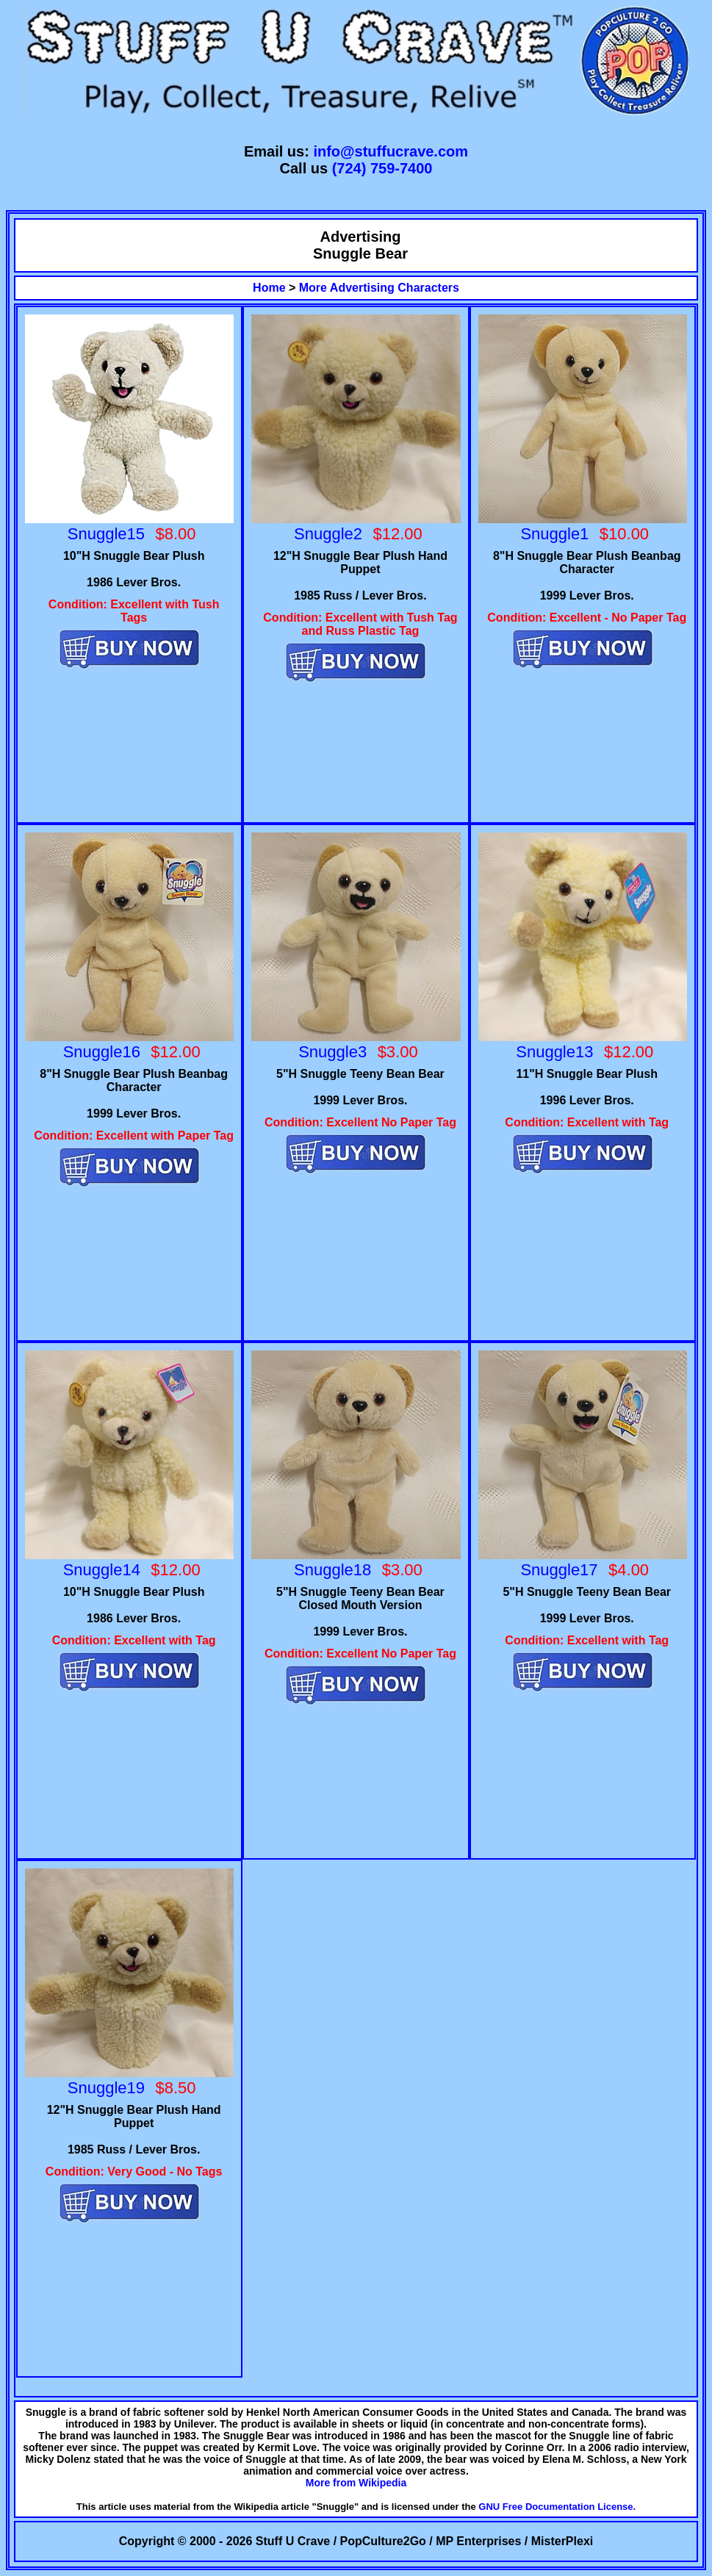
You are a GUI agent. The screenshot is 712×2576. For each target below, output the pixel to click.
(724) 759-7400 (382, 168)
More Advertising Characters (379, 287)
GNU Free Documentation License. (557, 2506)
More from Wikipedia (356, 2483)
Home (269, 287)
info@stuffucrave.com (390, 151)
